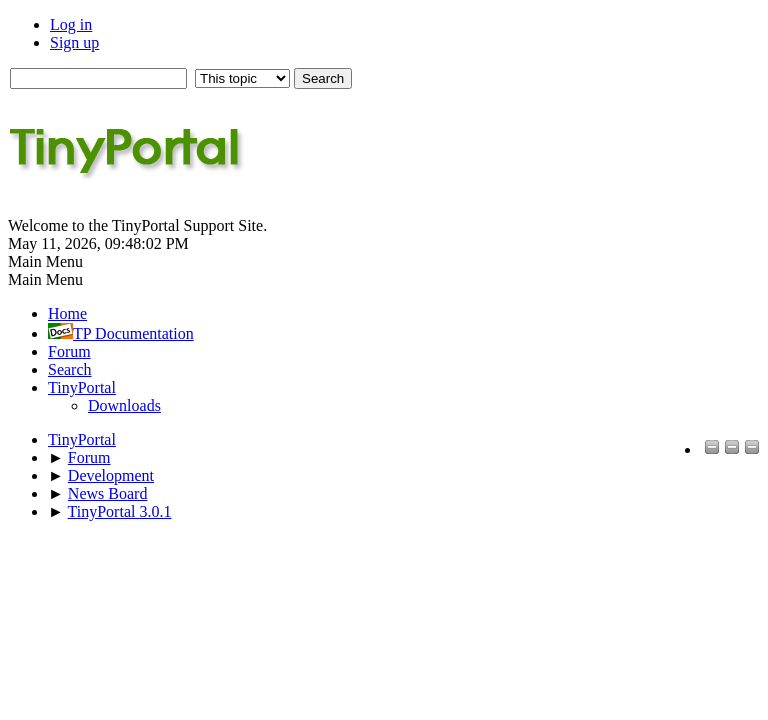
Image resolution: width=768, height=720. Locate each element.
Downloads (124, 405)
